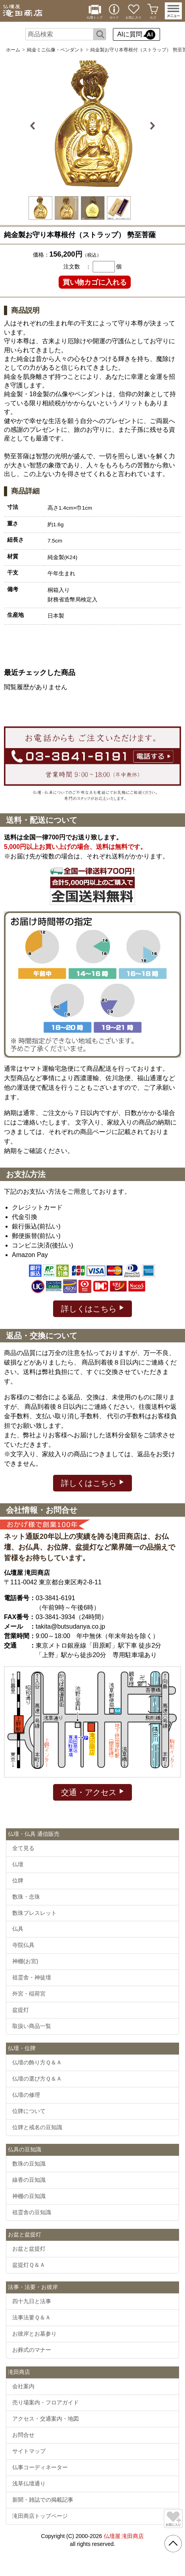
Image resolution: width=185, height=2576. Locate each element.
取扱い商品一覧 (31, 2026)
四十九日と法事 (31, 2301)
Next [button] (151, 125)
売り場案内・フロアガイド (45, 2402)
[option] (92, 125)
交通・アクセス (92, 1792)
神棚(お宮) (25, 1961)
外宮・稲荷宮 (29, 1993)
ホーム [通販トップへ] (13, 50)
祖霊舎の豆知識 (31, 2212)
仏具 (17, 1929)
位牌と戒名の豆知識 (37, 2127)
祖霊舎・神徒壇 (31, 1977)
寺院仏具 (23, 1945)
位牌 (17, 1880)
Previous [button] (33, 125)
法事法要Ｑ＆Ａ (31, 2317)
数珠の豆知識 (29, 2163)
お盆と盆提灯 (29, 2248)
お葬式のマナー (31, 2350)
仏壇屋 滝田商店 (124, 2536)
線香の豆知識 (29, 2180)
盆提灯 (20, 2010)
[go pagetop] (173, 2543)
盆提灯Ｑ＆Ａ (28, 2265)
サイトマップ (29, 2451)
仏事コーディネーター (40, 2467)
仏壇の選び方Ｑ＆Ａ (37, 2078)
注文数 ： (77, 266)
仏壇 (17, 1864)
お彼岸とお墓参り (34, 2333)
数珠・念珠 (26, 1897)
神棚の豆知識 (29, 2196)
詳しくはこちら (92, 1308)
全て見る (23, 1848)
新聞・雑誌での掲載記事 (42, 2500)
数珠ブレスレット (34, 1913)
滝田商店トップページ (40, 2516)
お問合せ (23, 2435)
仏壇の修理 (26, 2095)
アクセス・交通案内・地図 (45, 2418)
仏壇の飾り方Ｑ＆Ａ (37, 2062)
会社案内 (23, 2386)
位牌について (29, 2111)
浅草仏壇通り (29, 2483)
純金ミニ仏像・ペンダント (55, 50)
